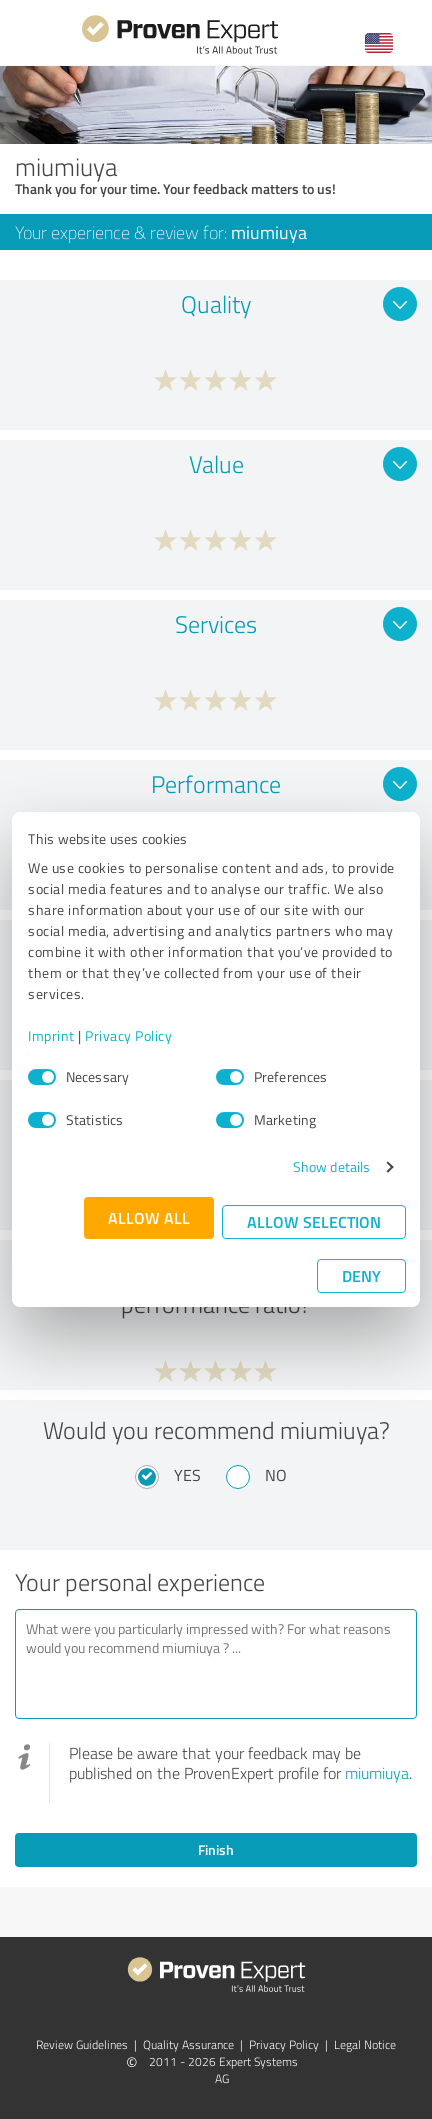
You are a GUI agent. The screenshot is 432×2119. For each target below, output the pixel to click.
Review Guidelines (82, 2044)
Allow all (149, 1217)
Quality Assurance (188, 2044)
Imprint (51, 1035)
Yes (187, 1475)
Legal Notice (365, 2044)
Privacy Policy (128, 1035)
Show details (331, 1166)
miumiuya (377, 1773)
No (276, 1475)
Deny (361, 1275)
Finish (216, 1849)
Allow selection (314, 1221)
